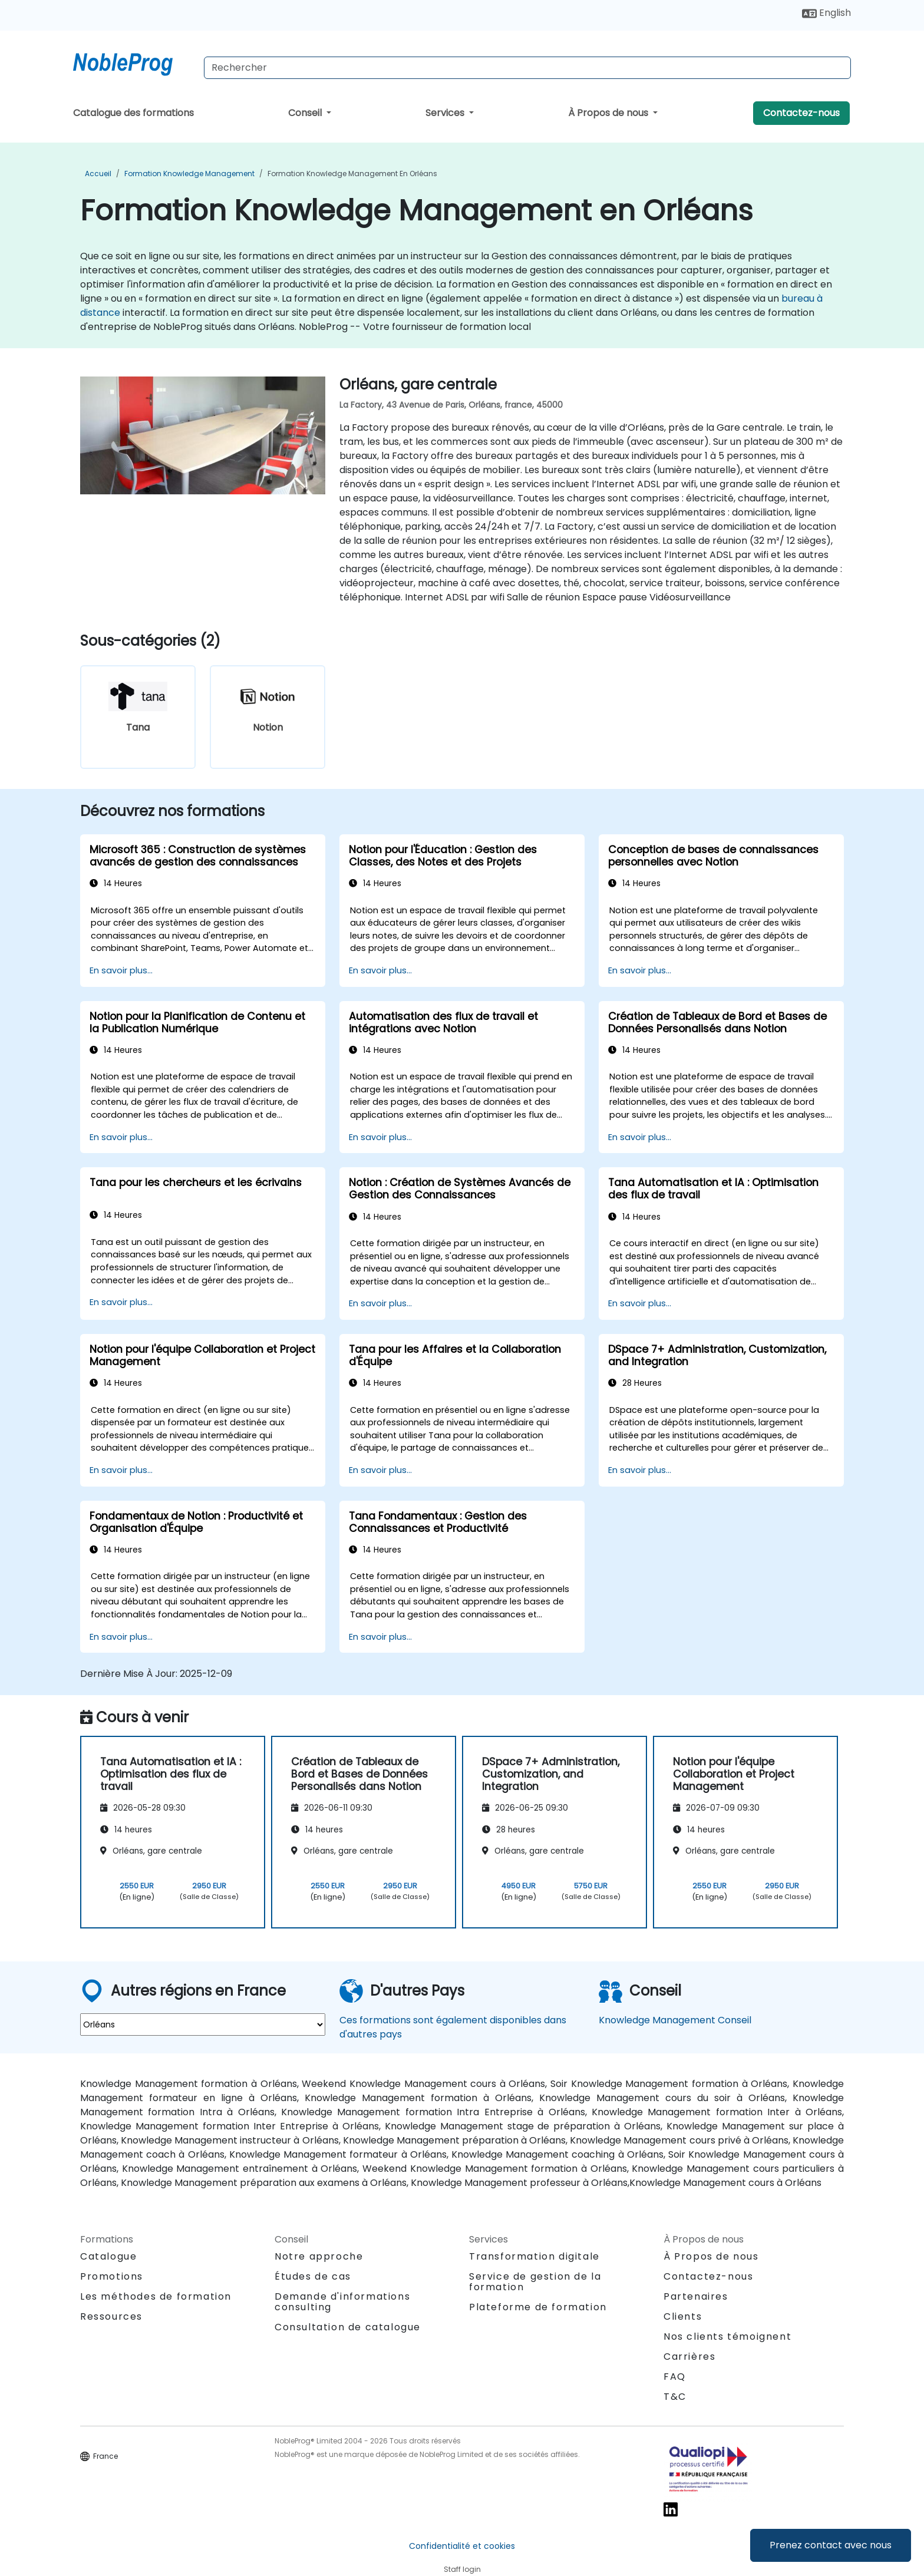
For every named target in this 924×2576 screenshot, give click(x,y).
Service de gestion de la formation (535, 2282)
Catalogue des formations (133, 113)
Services (446, 113)
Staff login (462, 2569)
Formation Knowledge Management (189, 174)
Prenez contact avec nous (831, 2545)
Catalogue (108, 2256)
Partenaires (696, 2296)
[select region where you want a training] (202, 2024)
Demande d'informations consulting (342, 2302)
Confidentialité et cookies (462, 2546)
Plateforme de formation (538, 2307)
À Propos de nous (609, 113)
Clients (683, 2316)
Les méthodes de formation (156, 2296)
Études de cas (313, 2276)
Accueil (98, 174)
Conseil (306, 113)
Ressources (111, 2316)
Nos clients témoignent (727, 2336)
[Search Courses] (527, 68)
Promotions (111, 2276)
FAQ (675, 2376)
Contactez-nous (801, 113)
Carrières (689, 2356)
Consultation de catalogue (348, 2327)
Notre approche (319, 2256)
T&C (675, 2396)
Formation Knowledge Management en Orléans (352, 174)
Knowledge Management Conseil (675, 2020)
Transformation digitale (534, 2256)
